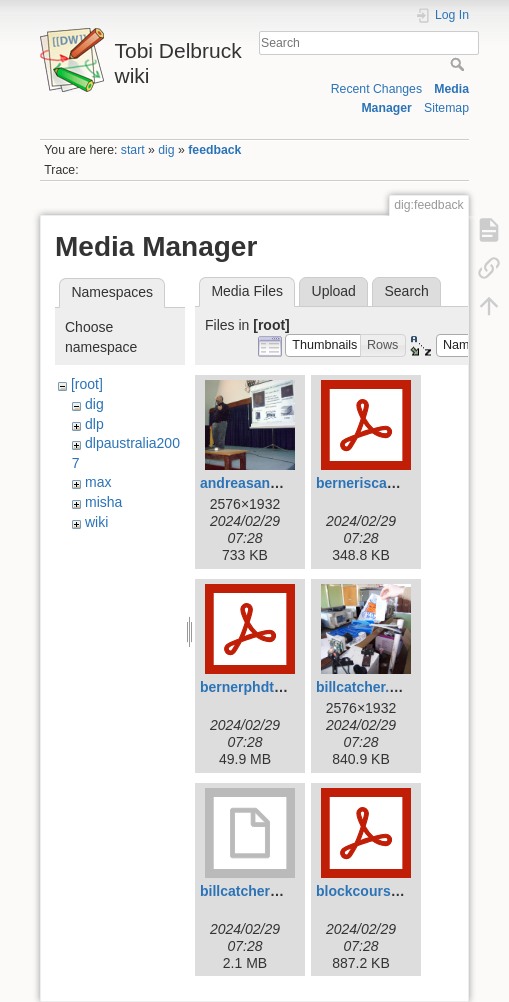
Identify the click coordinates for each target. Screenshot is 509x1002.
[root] (87, 384)
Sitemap (446, 108)
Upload (334, 291)
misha (103, 502)
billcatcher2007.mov (267, 891)
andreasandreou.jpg (267, 483)
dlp (94, 424)
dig (166, 150)
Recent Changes (376, 89)
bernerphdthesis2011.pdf (283, 687)
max (98, 482)
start (133, 150)
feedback (214, 150)
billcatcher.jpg (363, 687)
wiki (96, 522)
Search (459, 64)
